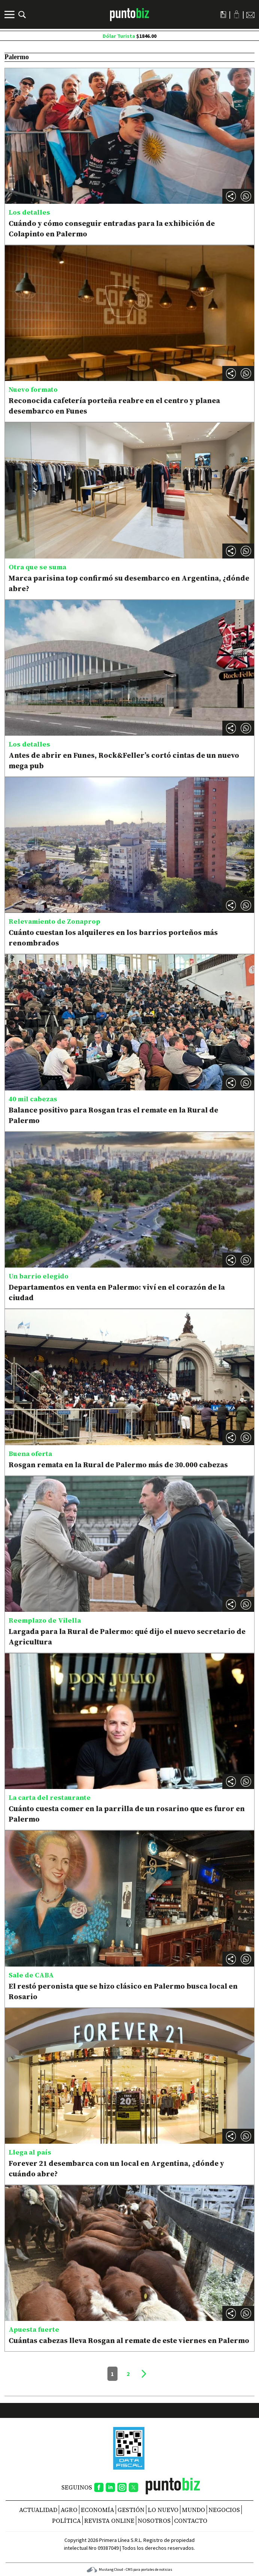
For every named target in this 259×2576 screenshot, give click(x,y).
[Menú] (10, 14)
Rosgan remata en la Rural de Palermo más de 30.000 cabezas (118, 1464)
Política (66, 2520)
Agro (69, 2510)
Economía (97, 2510)
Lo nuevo (163, 2510)
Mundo (193, 2510)
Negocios (224, 2510)
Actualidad (38, 2510)
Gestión (131, 2510)
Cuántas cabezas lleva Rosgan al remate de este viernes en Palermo (129, 2340)
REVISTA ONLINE (109, 2520)
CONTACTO (190, 2520)
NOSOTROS (154, 2520)
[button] (246, 196)
